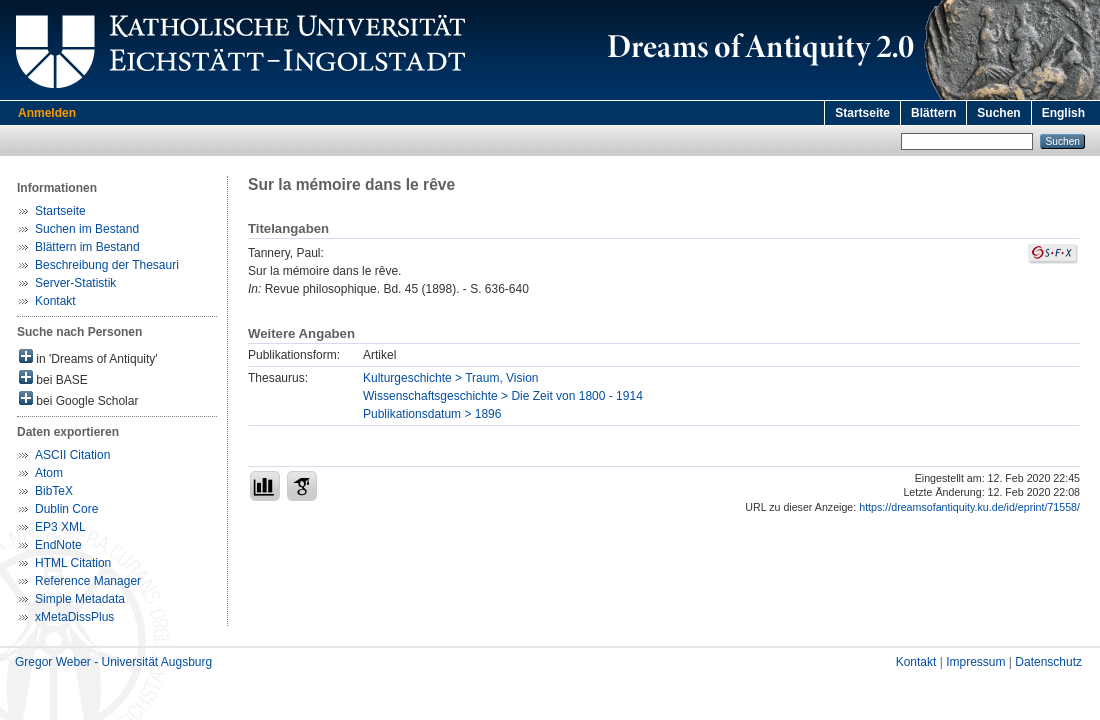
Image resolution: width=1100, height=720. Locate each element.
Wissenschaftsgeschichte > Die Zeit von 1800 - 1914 (503, 396)
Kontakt (55, 301)
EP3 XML (60, 527)
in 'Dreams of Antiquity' (88, 357)
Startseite (862, 113)
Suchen (998, 113)
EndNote (58, 545)
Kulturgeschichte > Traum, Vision (451, 378)
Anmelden (47, 113)
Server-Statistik (75, 283)
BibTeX (54, 491)
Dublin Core (66, 509)
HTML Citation (73, 563)
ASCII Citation (72, 455)
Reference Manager (88, 581)
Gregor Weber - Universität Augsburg (113, 662)
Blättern (933, 113)
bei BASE (53, 378)
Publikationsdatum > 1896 (432, 414)
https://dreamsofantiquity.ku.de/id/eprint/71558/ (969, 507)
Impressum (975, 662)
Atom (49, 473)
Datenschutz (1048, 662)
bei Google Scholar (78, 399)
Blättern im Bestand (87, 247)
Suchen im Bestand (87, 229)
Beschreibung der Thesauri (107, 265)
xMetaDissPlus (74, 617)
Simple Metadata (80, 599)
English (1063, 113)
